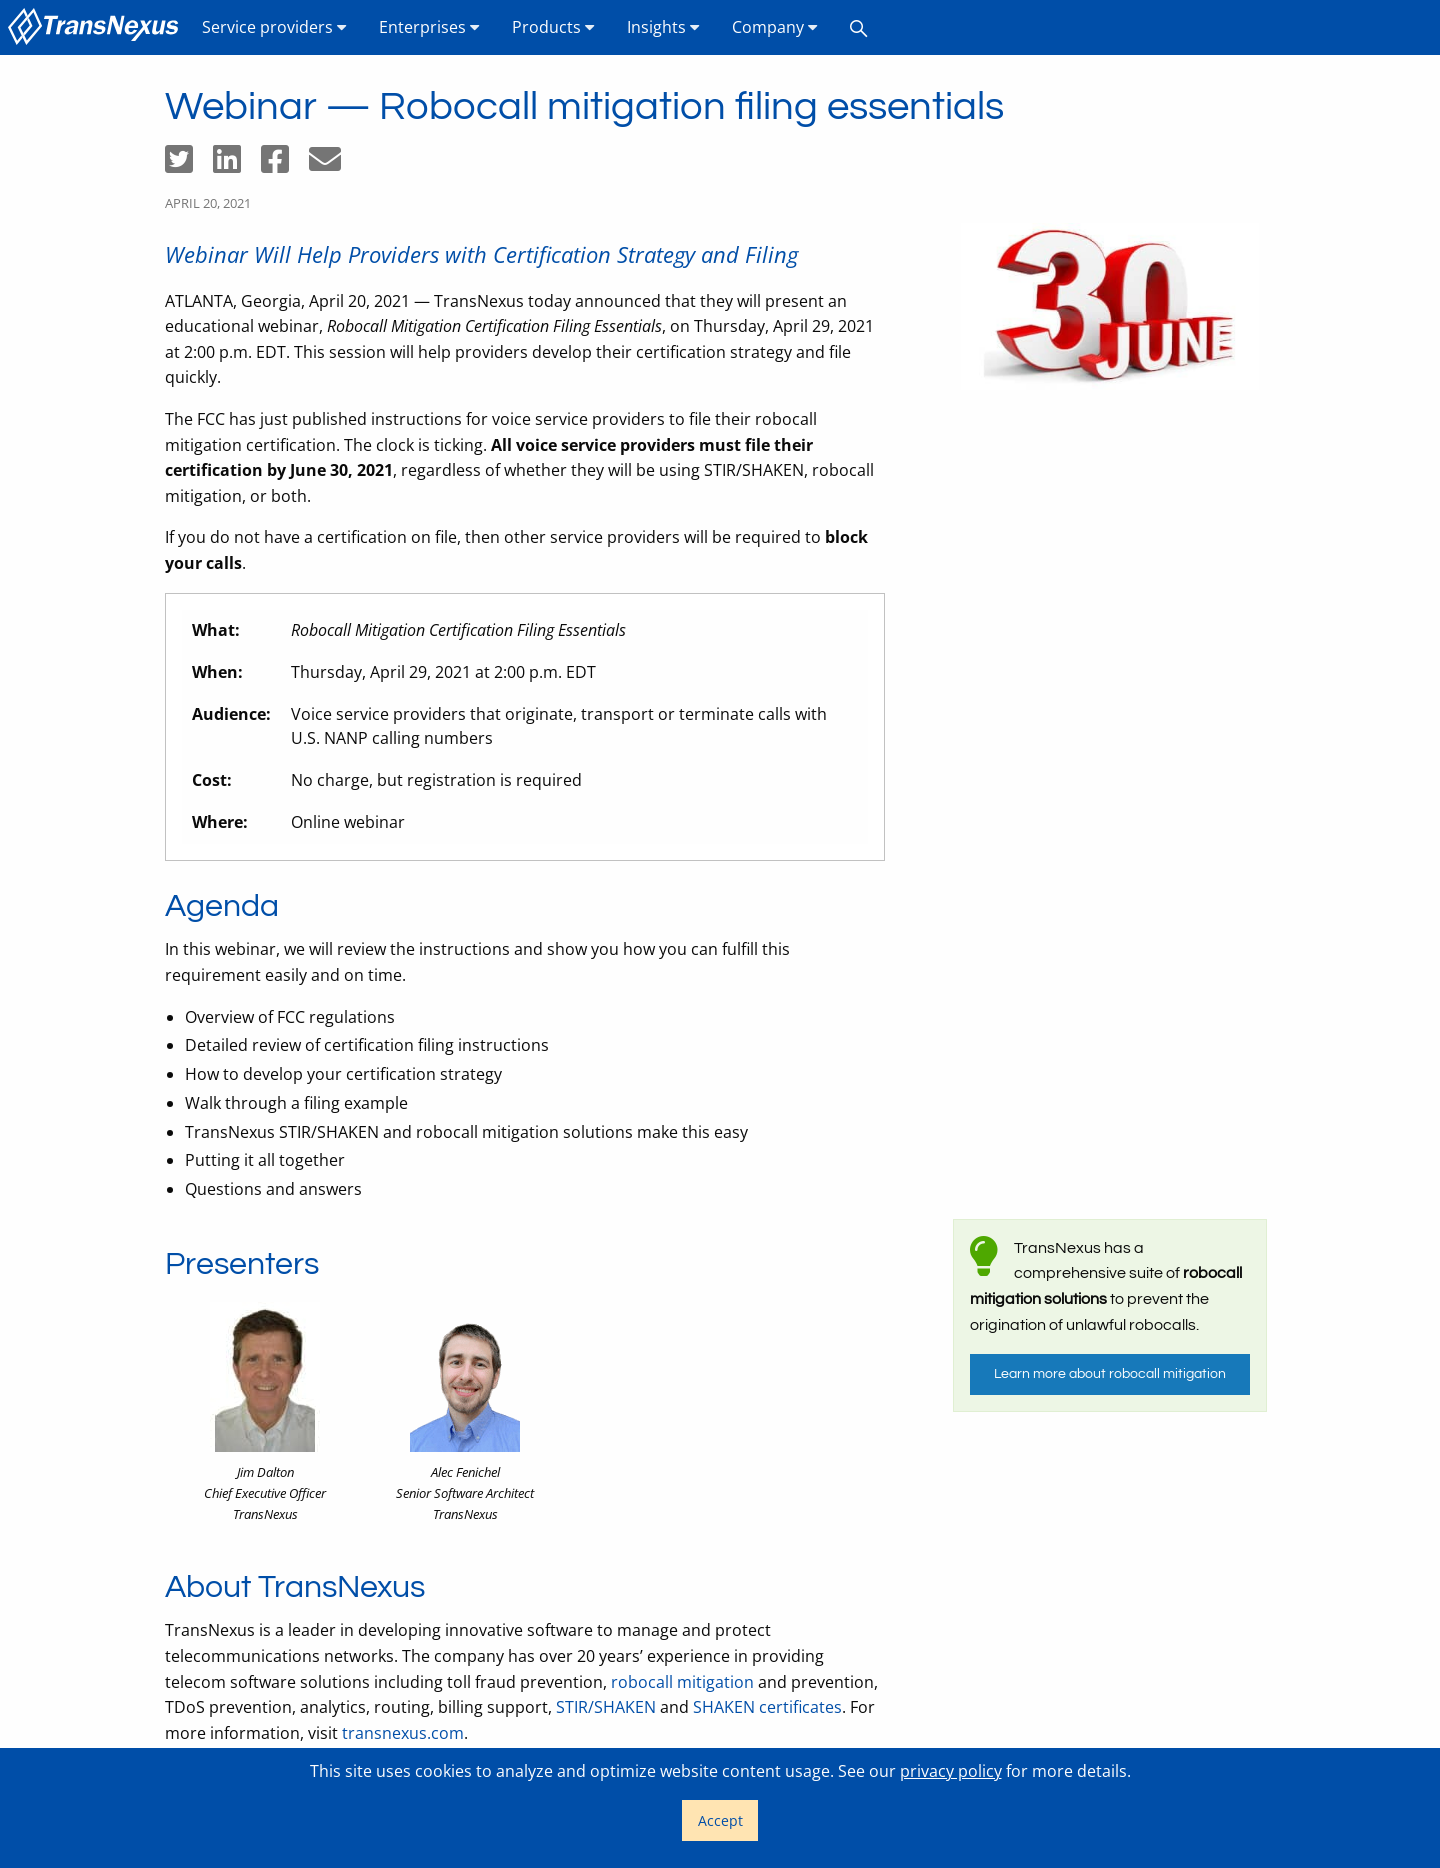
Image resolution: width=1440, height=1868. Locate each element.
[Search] (859, 27)
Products (553, 27)
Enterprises (429, 27)
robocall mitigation (682, 1682)
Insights (663, 27)
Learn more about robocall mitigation (1110, 1373)
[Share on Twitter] (189, 165)
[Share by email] (333, 165)
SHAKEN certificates (767, 1707)
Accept (720, 1820)
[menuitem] (97, 27)
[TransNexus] (97, 27)
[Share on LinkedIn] (237, 165)
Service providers (274, 27)
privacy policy (951, 1771)
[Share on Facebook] (285, 165)
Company (775, 27)
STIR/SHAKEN (606, 1707)
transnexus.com (403, 1733)
